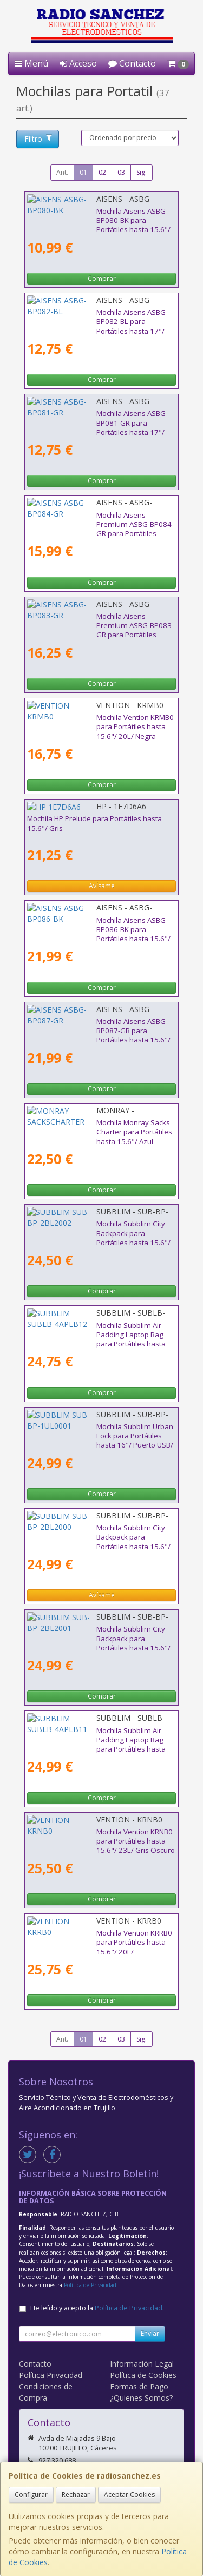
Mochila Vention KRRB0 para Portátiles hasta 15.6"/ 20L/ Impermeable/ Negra (100, 1937)
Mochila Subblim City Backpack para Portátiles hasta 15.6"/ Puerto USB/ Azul (93, 1633)
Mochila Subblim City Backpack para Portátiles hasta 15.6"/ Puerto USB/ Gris (92, 1532)
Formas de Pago (139, 2386)
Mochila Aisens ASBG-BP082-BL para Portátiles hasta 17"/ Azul (87, 316)
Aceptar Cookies (129, 2494)
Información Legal (142, 2364)
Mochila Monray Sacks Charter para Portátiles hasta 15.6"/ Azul (86, 1127)
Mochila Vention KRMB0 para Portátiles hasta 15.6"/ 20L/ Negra (101, 721)
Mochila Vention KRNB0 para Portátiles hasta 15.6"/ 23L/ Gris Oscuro (100, 1836)
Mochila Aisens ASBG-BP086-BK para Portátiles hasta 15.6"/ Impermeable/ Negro (100, 924)
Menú (31, 63)
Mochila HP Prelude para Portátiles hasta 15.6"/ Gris (94, 823)
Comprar (102, 278)
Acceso (78, 63)
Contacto (132, 63)
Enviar (150, 2333)
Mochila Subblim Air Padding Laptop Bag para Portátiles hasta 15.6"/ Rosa (94, 1329)
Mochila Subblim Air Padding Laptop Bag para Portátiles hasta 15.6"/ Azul (94, 1735)
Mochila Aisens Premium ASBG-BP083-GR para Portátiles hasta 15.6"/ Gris (96, 620)
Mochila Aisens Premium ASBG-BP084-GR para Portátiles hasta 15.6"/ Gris (96, 519)
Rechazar (76, 2494)
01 (83, 172)
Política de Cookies (143, 2375)
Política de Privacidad (90, 2285)
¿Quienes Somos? (141, 2398)
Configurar (31, 2494)
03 (121, 172)
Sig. (141, 172)
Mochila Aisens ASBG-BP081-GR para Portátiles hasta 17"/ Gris (88, 417)
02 (102, 172)
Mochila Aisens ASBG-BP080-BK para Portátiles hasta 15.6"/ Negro (87, 215)
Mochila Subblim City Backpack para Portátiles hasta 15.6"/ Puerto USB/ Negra (96, 1228)
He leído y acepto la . (97, 2308)
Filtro (37, 139)
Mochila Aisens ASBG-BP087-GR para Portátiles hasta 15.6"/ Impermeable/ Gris (97, 1025)
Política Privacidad (50, 2375)
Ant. (62, 172)
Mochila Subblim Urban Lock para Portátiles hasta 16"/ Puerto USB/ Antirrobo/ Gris (99, 1431)
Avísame (102, 885)
